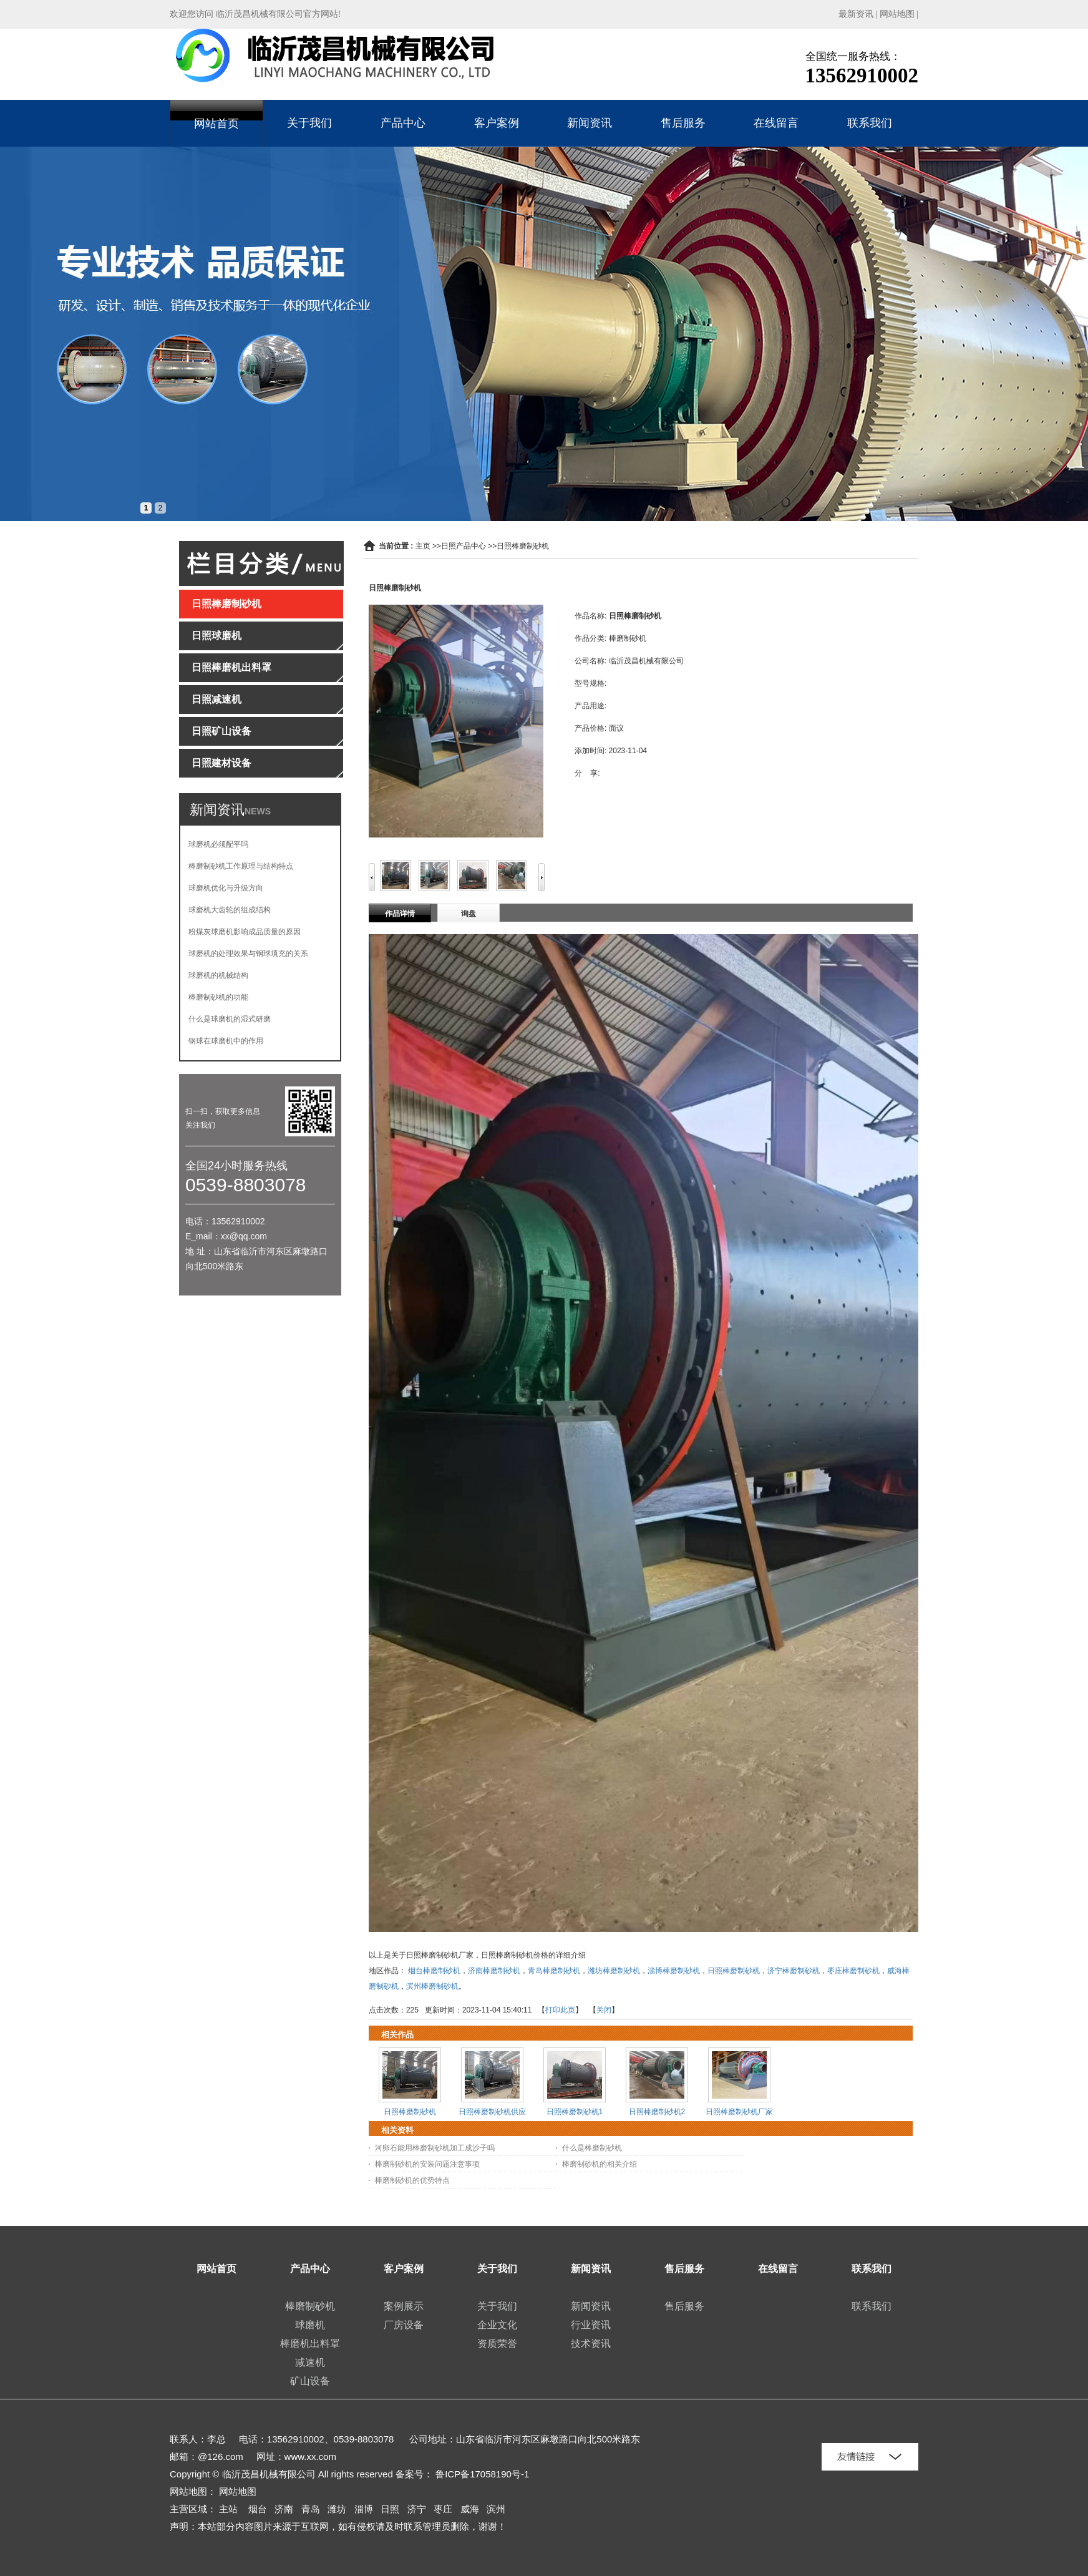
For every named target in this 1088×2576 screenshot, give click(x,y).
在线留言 (776, 123)
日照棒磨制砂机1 (574, 2111)
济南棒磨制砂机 (494, 1970)
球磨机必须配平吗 (218, 844)
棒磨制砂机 (310, 2306)
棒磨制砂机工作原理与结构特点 (240, 866)
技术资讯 (591, 2343)
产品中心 (403, 123)
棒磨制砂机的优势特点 (412, 2180)
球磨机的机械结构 (218, 975)
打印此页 (560, 2010)
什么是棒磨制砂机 (592, 2148)
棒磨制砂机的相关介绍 (599, 2164)
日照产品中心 (463, 546)
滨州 (496, 2509)
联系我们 (869, 123)
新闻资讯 (589, 123)
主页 (422, 546)
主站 (228, 2509)
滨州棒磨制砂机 (432, 1986)
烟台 (257, 2509)
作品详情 (400, 913)
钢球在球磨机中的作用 (225, 1041)
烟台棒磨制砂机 (434, 1970)
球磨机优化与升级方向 (225, 888)
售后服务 (683, 123)
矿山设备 (310, 2381)
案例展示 (404, 2306)
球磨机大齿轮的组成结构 (229, 909)
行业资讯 (591, 2325)
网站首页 (216, 123)
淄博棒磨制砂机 (674, 1970)
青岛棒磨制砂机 (554, 1970)
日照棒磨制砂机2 (657, 2111)
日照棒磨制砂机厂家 (739, 2111)
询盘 (468, 913)
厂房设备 (404, 2325)
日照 (390, 2509)
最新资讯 (855, 14)
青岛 (310, 2509)
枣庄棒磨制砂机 (853, 1970)
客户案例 (496, 123)
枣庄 (443, 2509)
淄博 (363, 2509)
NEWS (258, 811)
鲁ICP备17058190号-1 (482, 2474)
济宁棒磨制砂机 (793, 1970)
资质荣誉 (497, 2343)
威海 (469, 2509)
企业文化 (497, 2325)
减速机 (310, 2362)
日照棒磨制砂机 (523, 546)
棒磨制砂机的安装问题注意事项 (427, 2164)
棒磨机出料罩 (310, 2343)
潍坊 (337, 2509)
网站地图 (897, 14)
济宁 (416, 2509)
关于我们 (309, 123)
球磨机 (310, 2325)
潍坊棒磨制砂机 (614, 1970)
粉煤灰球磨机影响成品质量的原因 (244, 931)
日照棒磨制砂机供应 (492, 2111)
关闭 (603, 2010)
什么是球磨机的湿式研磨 (229, 1019)
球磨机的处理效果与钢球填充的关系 (248, 953)
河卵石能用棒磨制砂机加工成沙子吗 (435, 2148)
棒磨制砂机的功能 (218, 997)
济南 (283, 2509)
